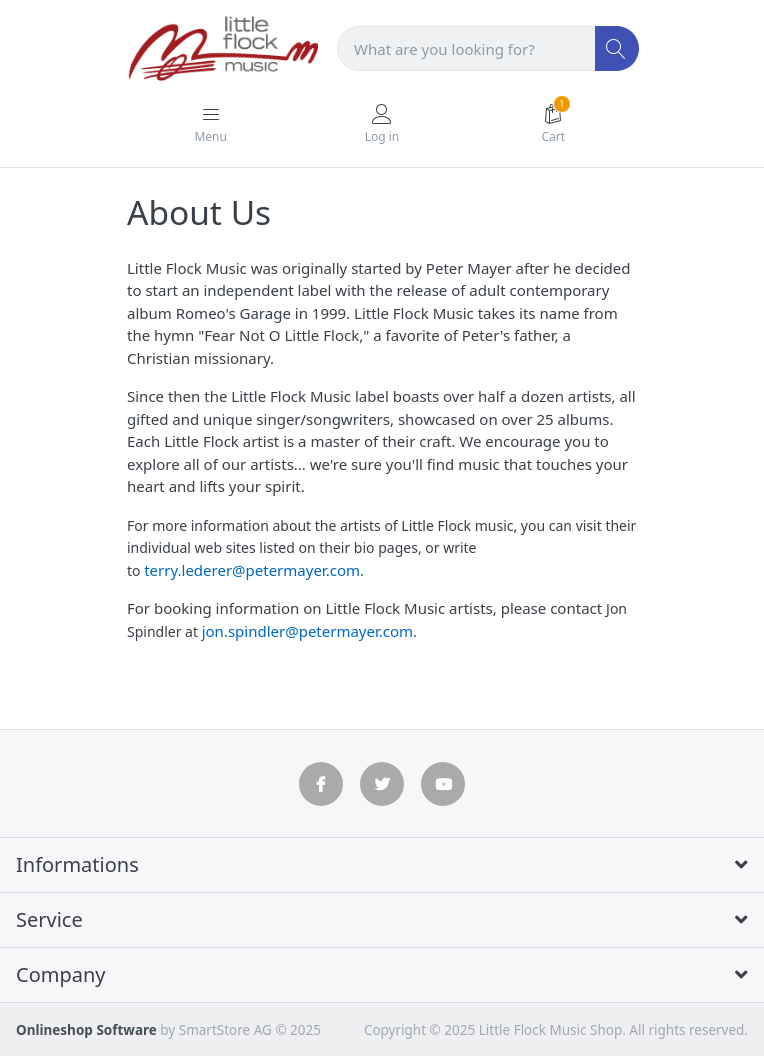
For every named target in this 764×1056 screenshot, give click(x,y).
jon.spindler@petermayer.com (307, 631)
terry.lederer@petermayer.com (252, 570)
